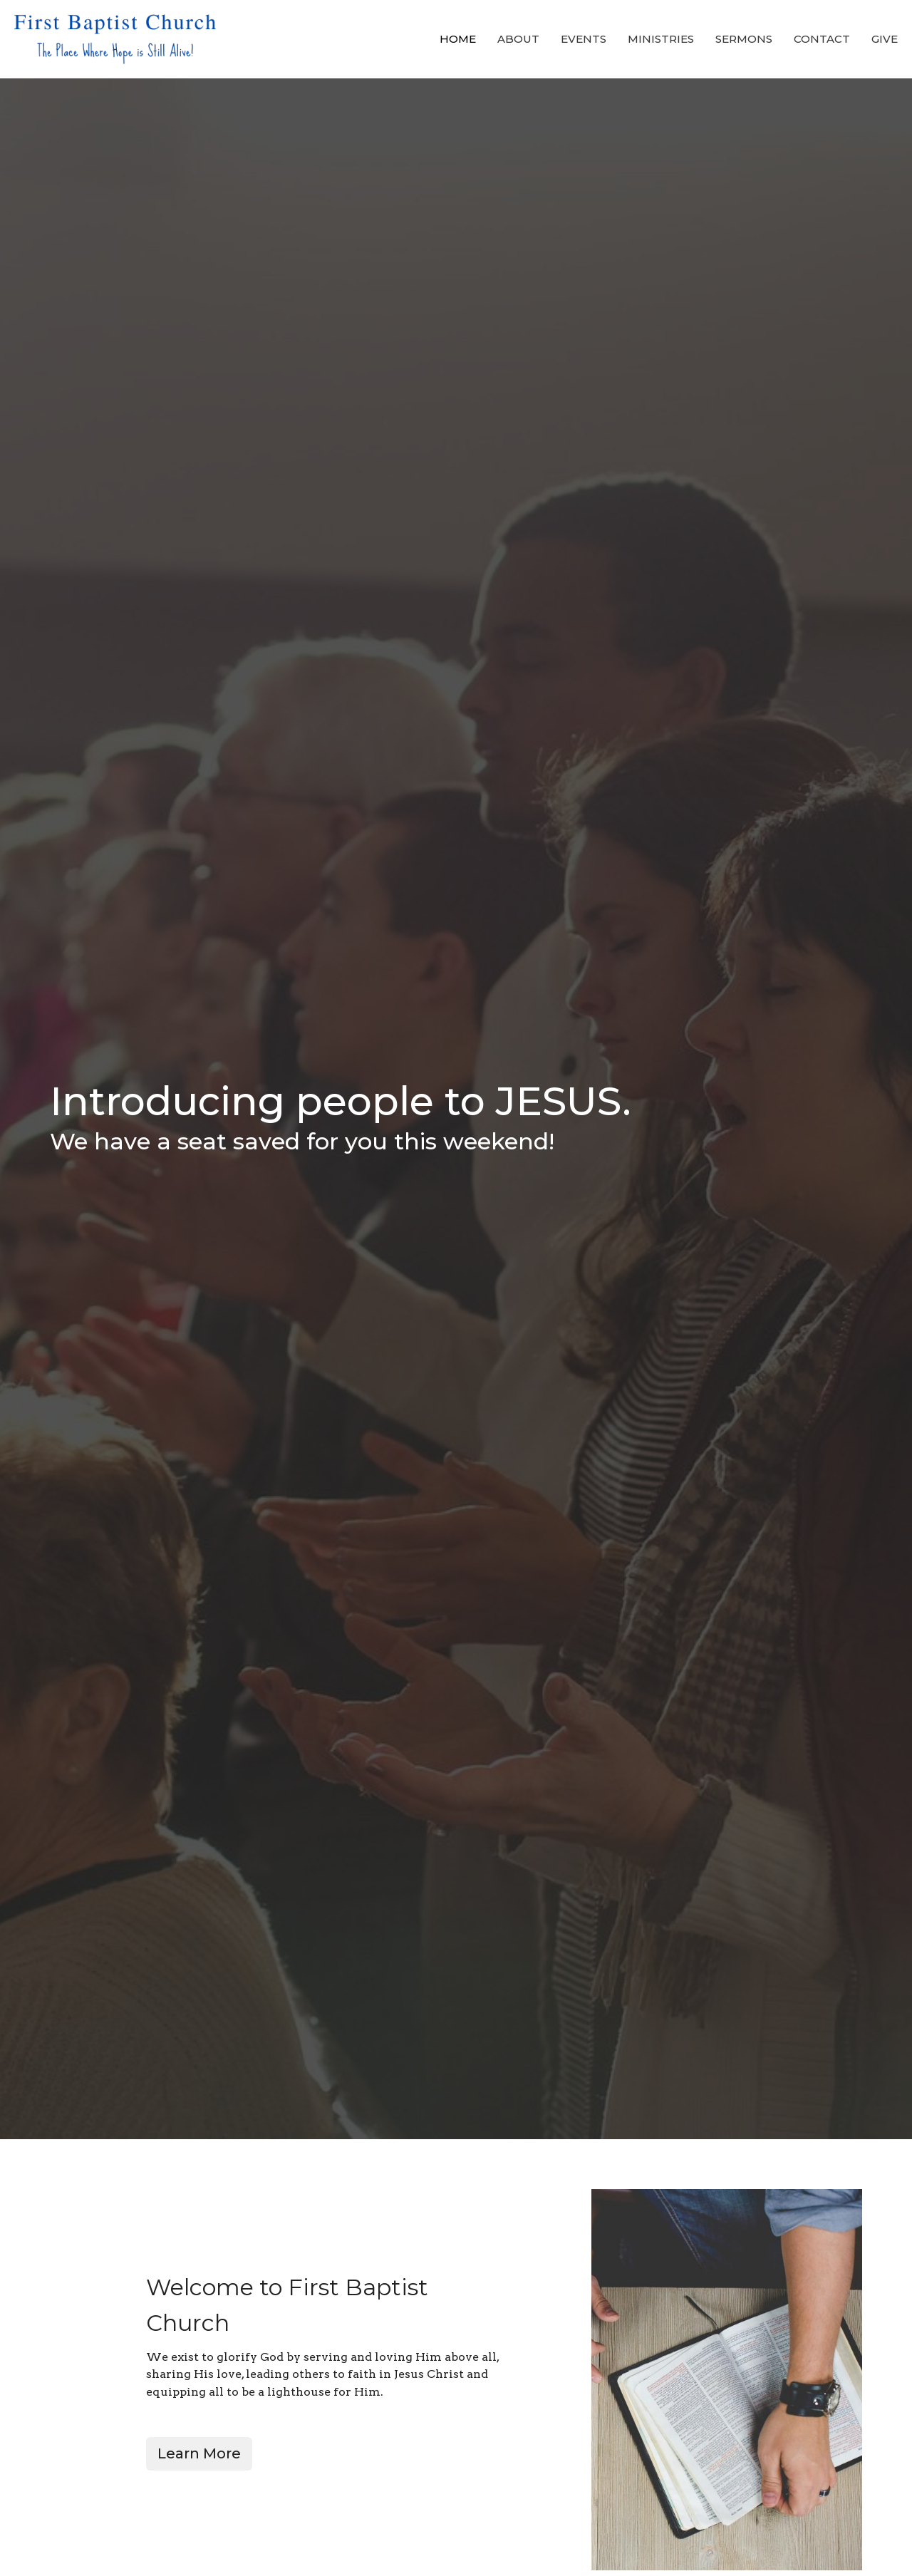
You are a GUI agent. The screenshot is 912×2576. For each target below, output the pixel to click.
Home (458, 39)
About (518, 39)
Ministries (661, 39)
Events (583, 39)
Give (884, 39)
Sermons (743, 39)
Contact (822, 39)
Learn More (199, 2453)
